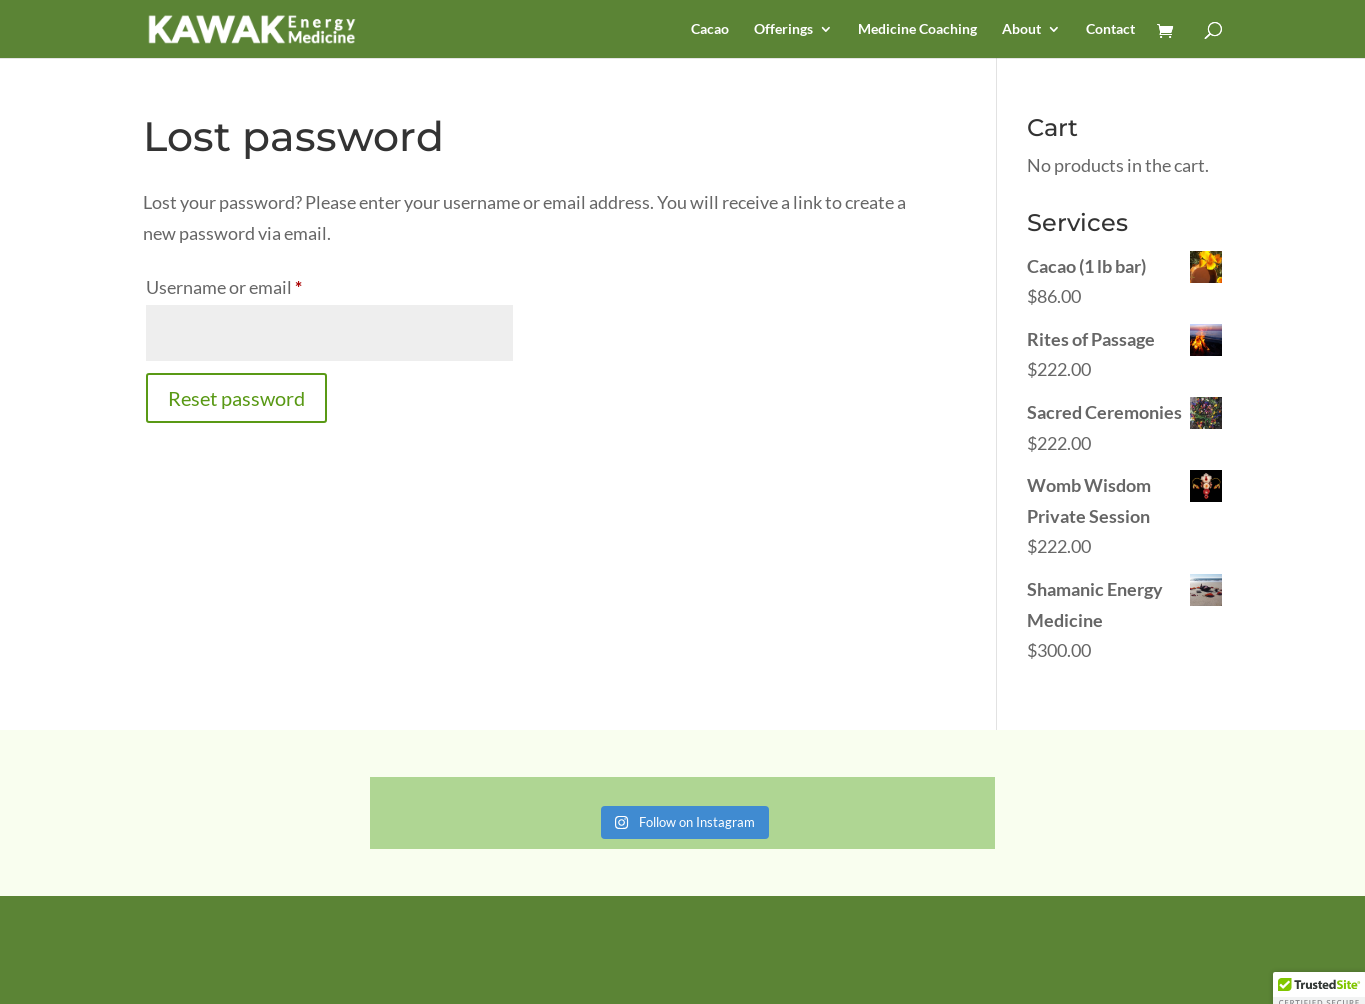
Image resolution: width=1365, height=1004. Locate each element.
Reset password (236, 398)
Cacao (710, 29)
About (1021, 29)
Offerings (783, 29)
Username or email (259, 283)
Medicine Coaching (917, 29)
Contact (1110, 29)
